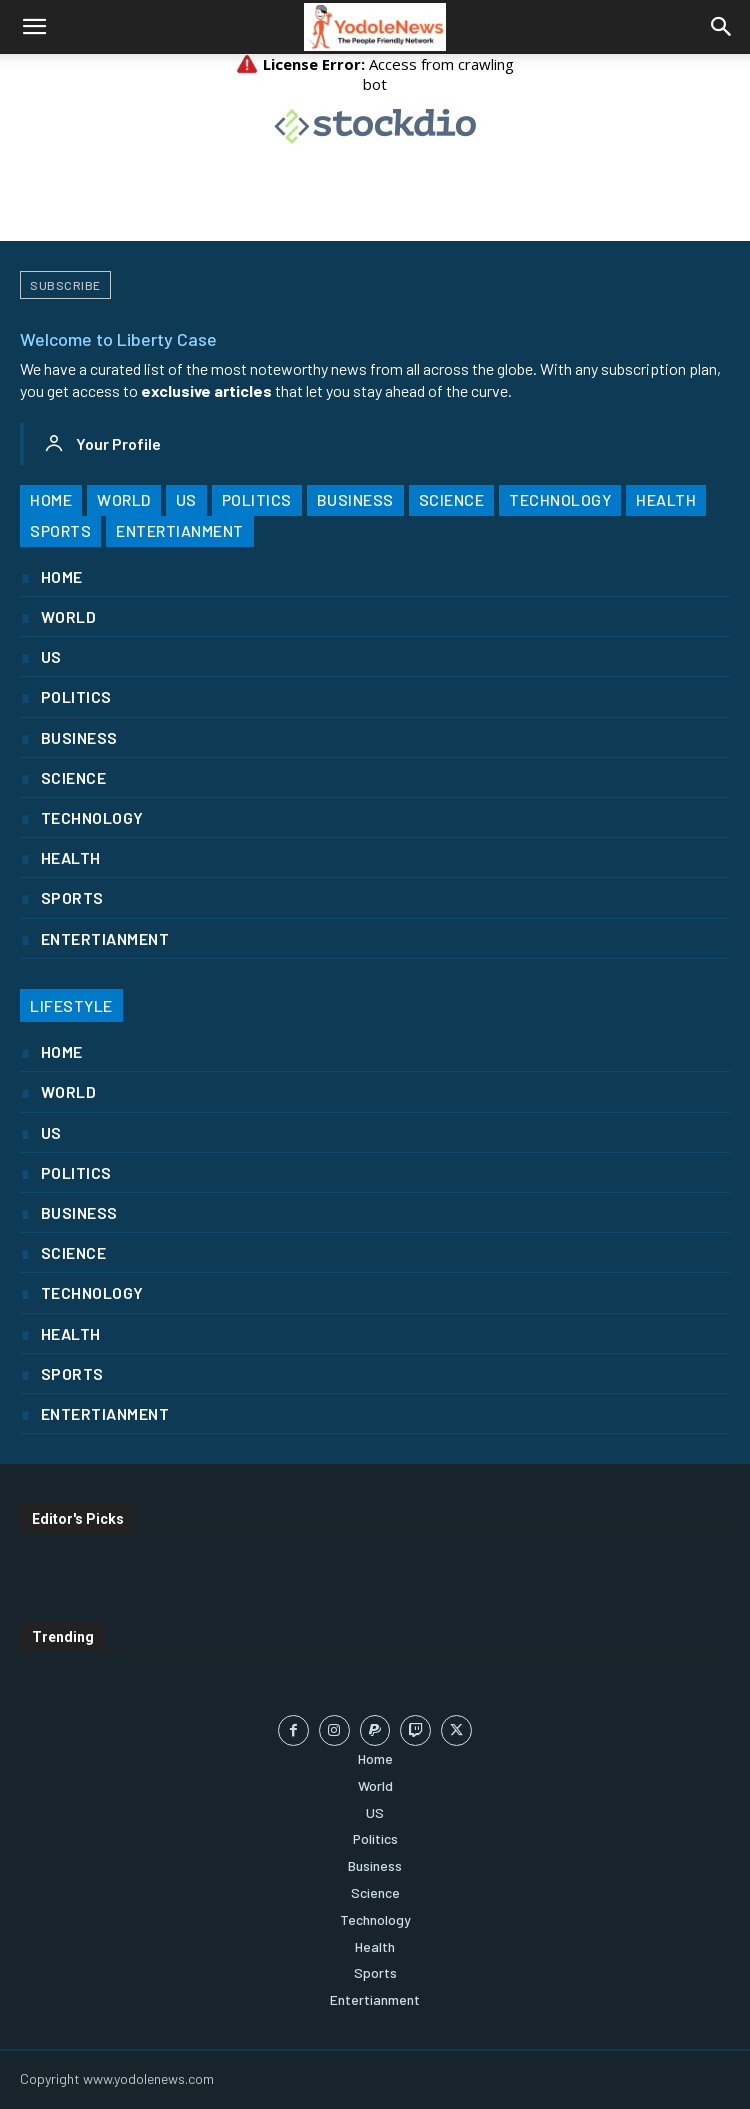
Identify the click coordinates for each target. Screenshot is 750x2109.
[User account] (102, 444)
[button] (34, 27)
